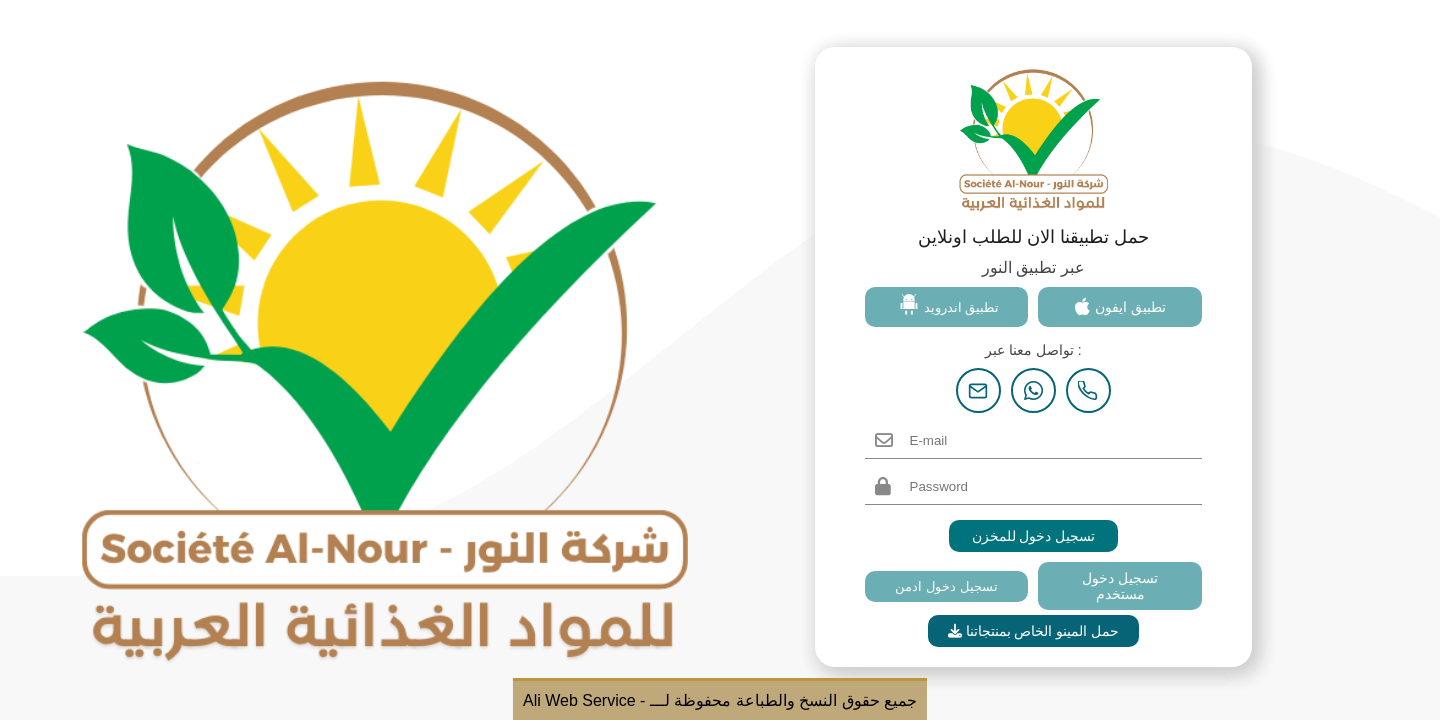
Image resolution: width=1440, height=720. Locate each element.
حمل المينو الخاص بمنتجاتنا (1034, 631)
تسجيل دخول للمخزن (1034, 536)
